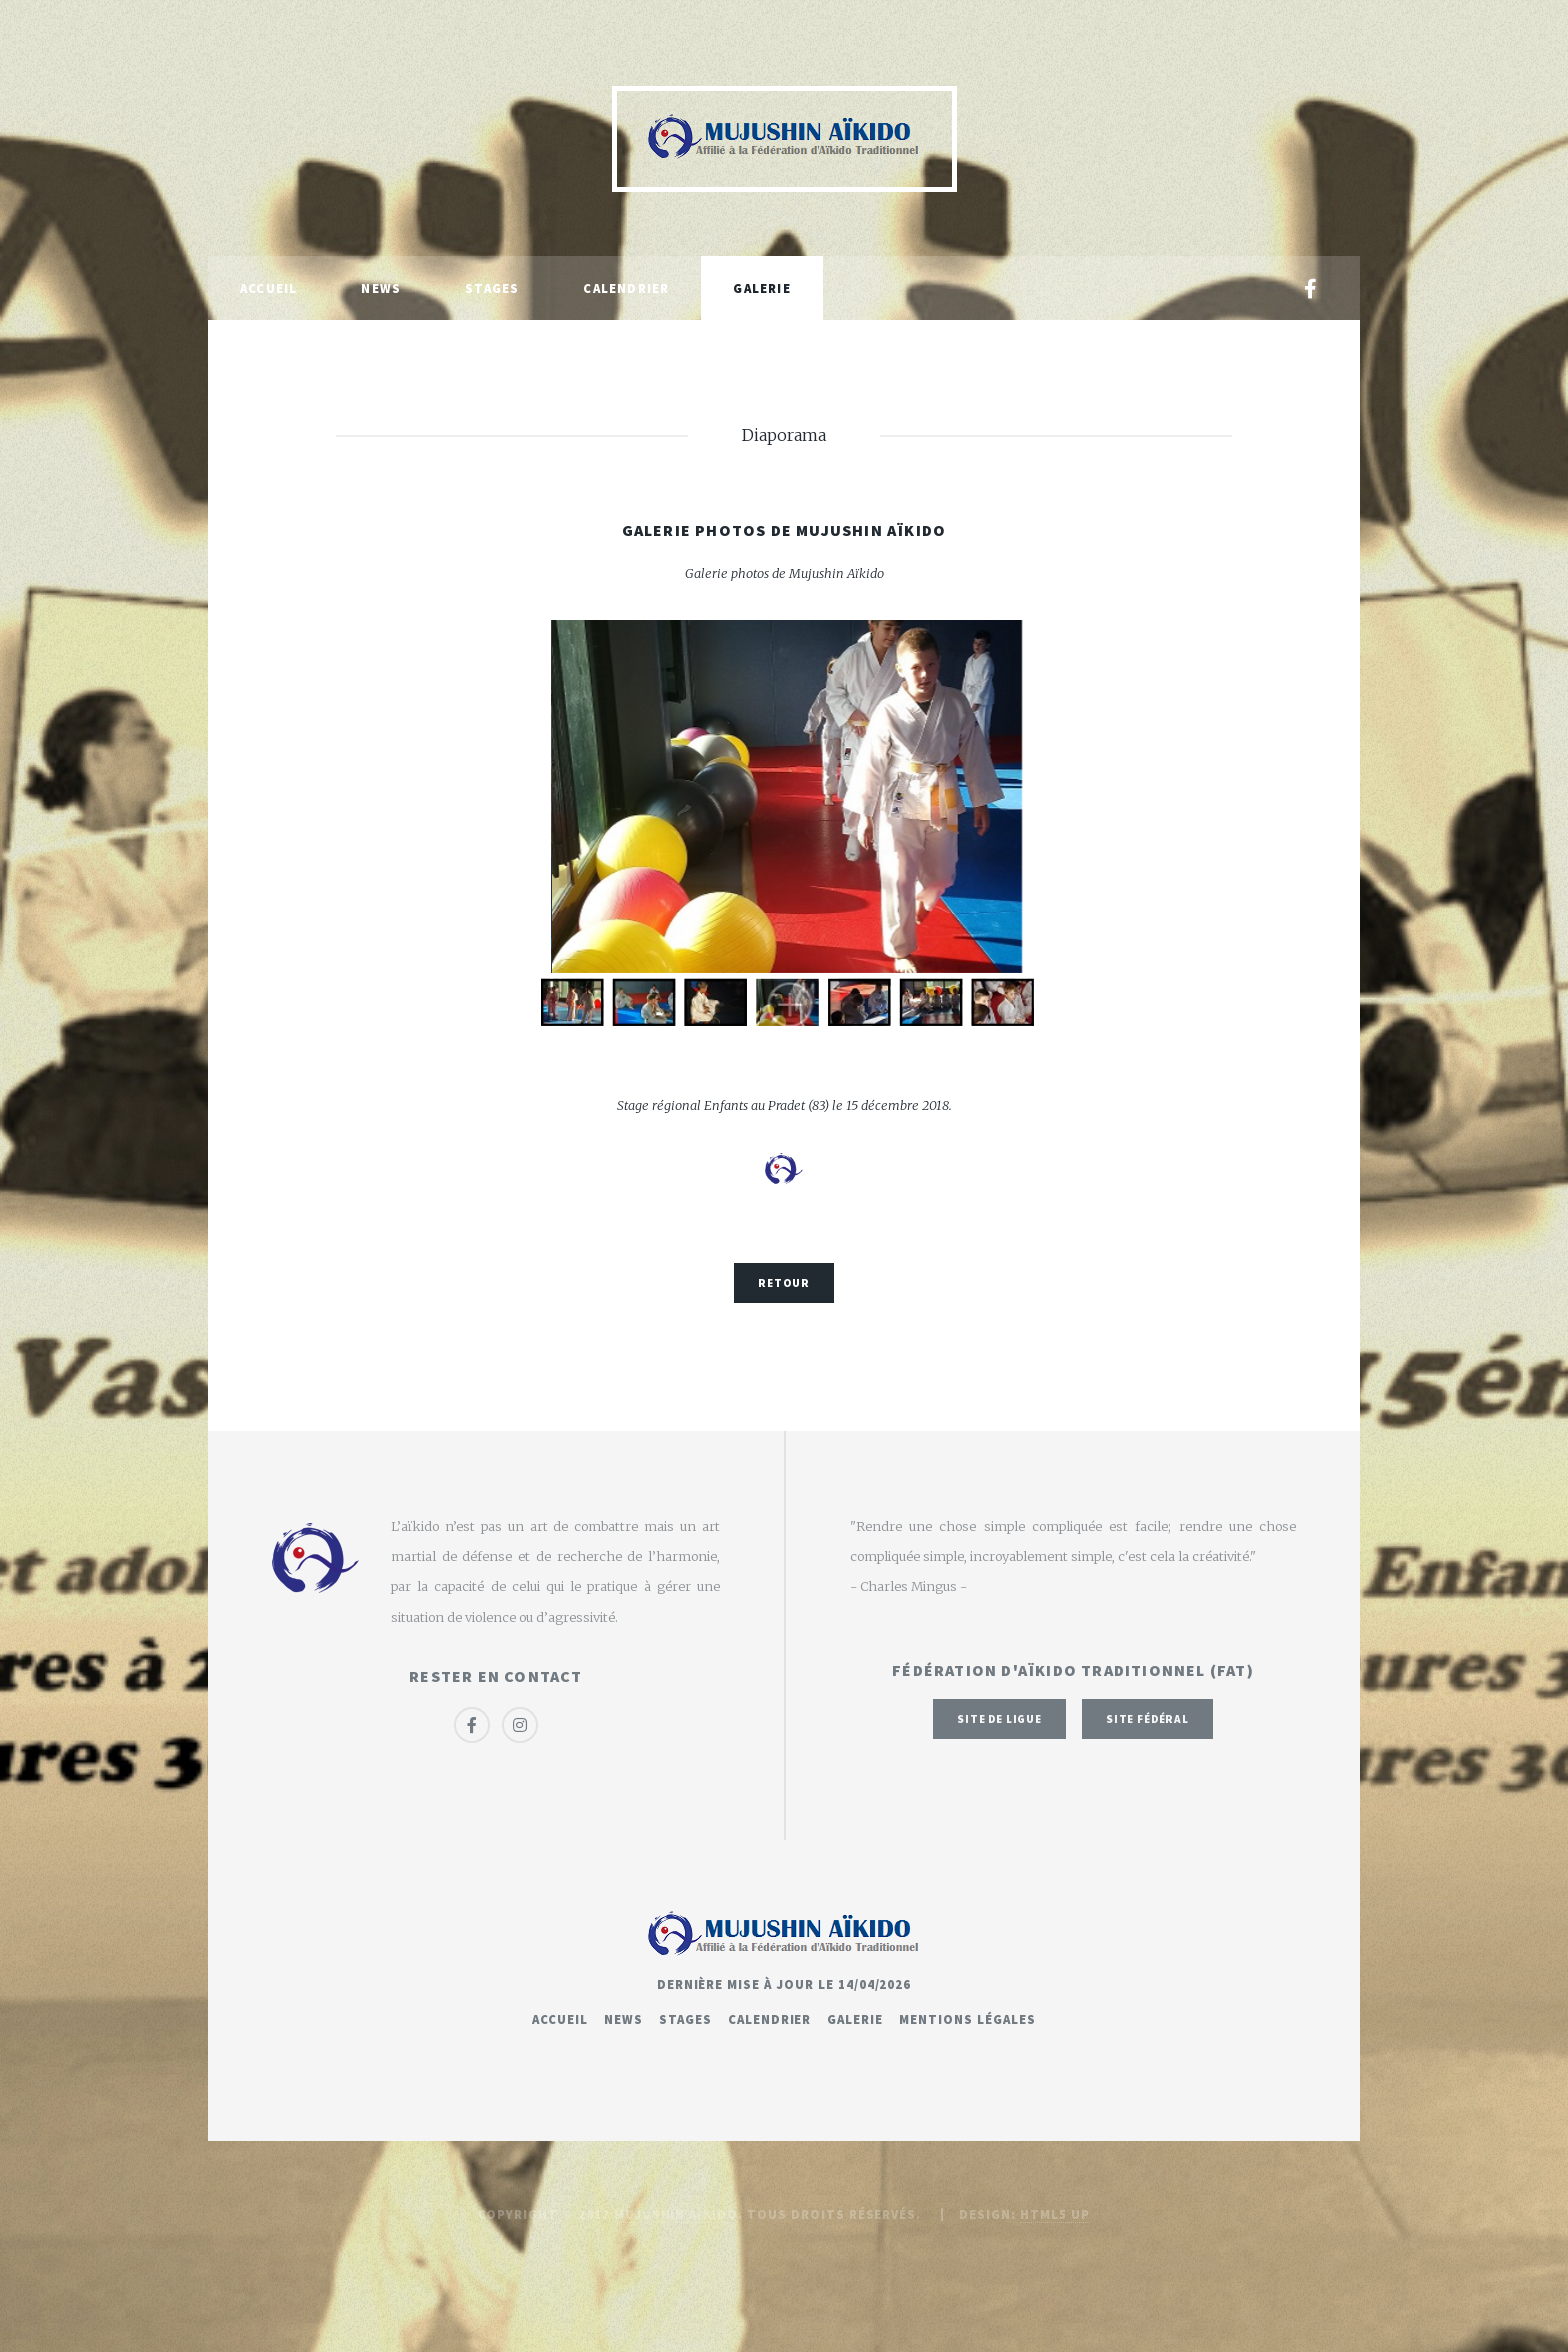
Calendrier (626, 288)
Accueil (268, 288)
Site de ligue (999, 1719)
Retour (783, 1283)
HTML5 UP (1055, 2214)
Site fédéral (1147, 1719)
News (381, 288)
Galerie (761, 288)
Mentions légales (967, 2019)
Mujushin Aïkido (676, 2214)
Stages (492, 288)
